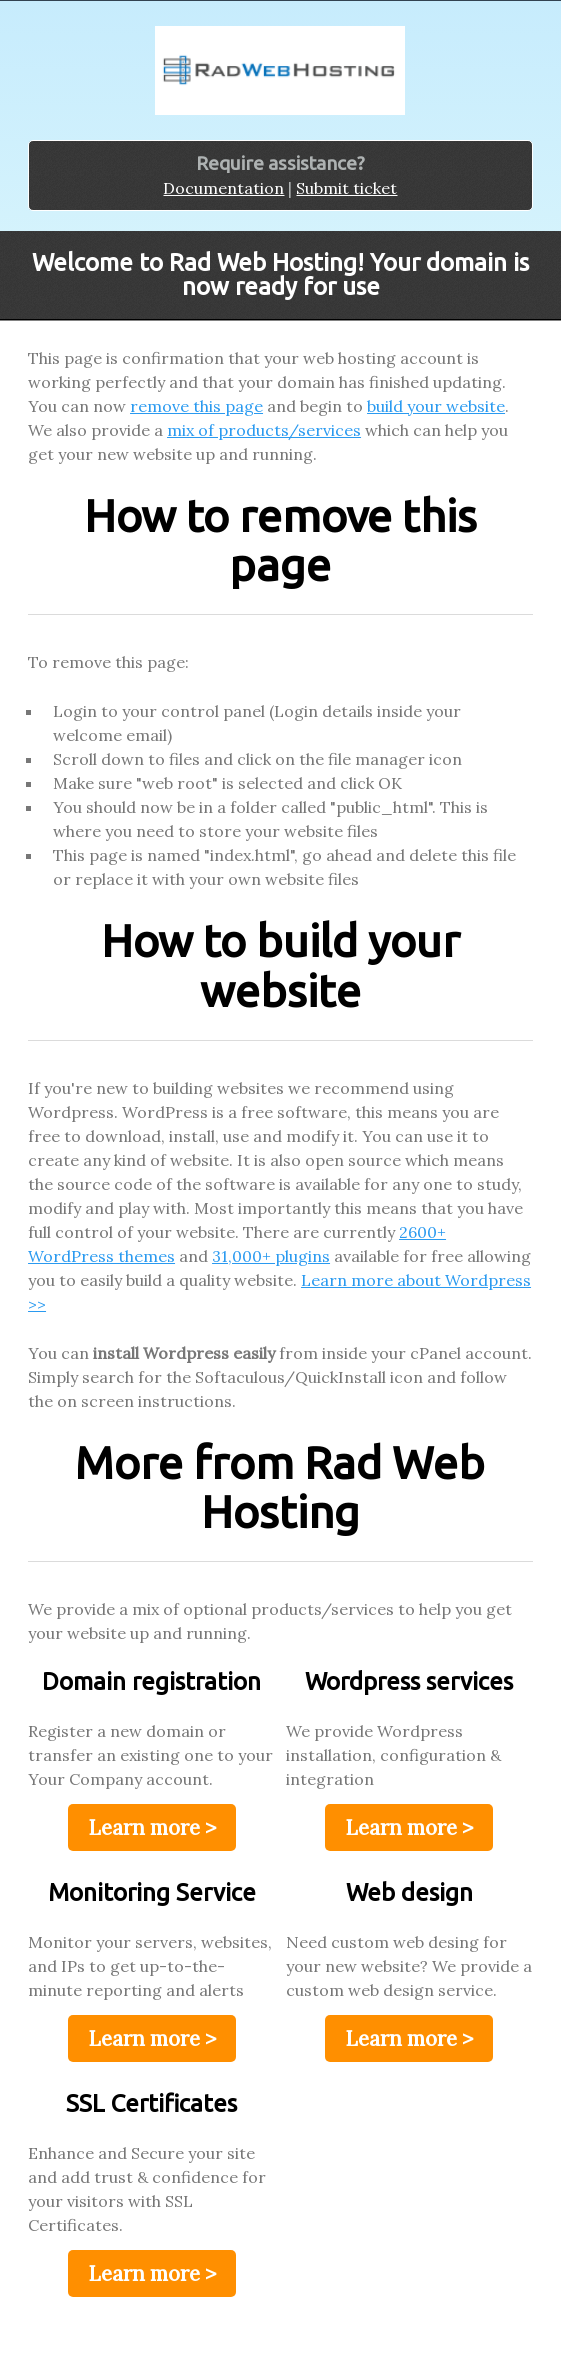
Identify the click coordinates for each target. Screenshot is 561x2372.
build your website (436, 406)
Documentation (223, 188)
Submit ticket (346, 188)
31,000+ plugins (271, 1256)
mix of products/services (264, 430)
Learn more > (152, 1827)
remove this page (196, 406)
